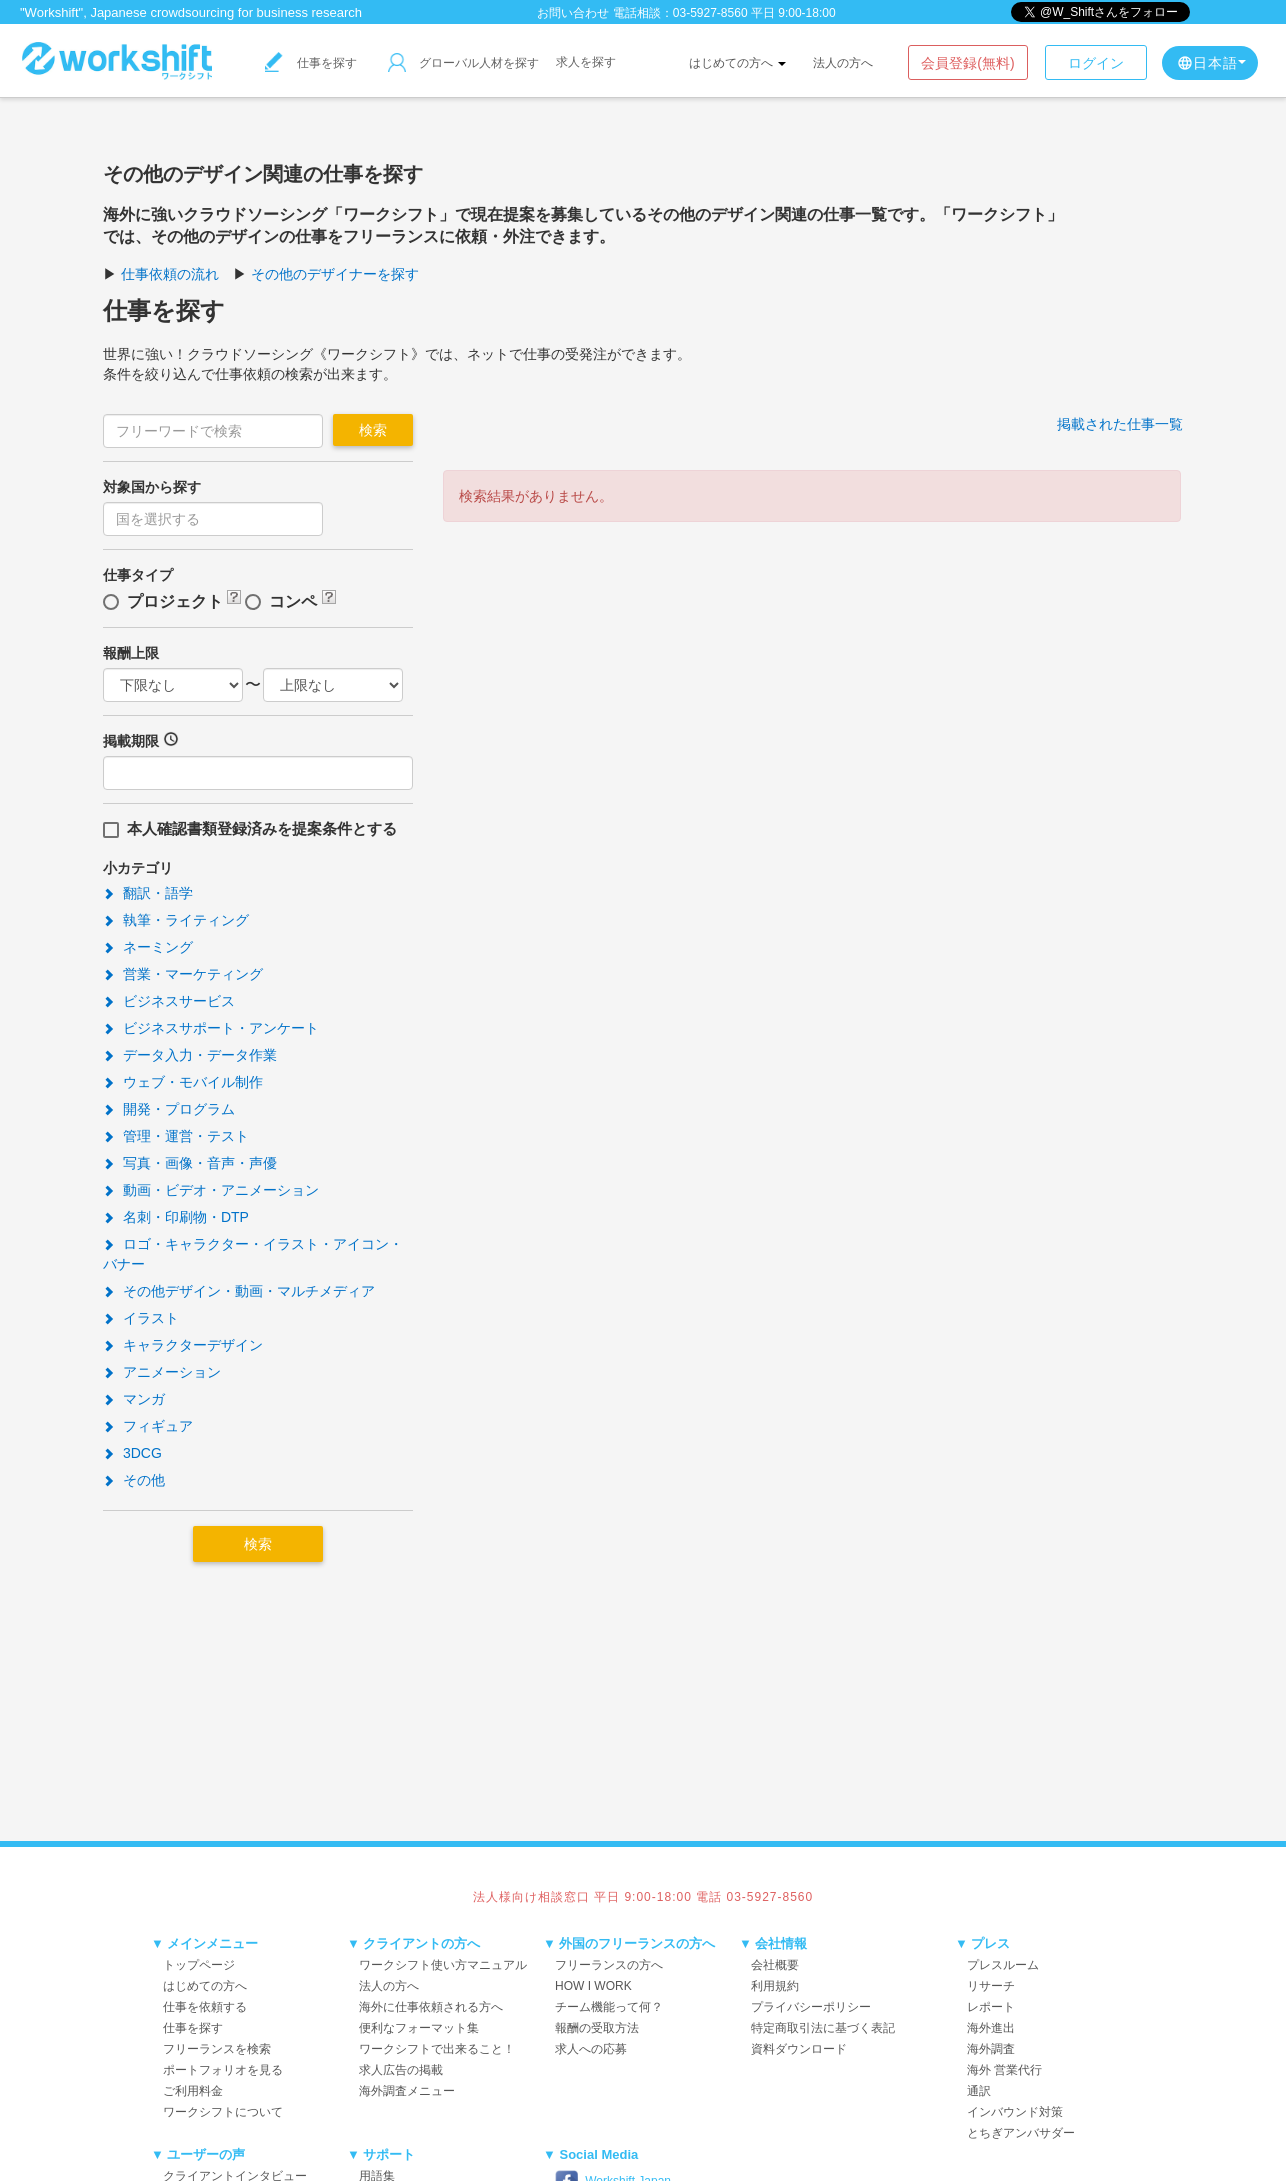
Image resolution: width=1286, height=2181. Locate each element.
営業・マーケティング (183, 974)
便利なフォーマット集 (419, 2028)
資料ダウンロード (799, 2049)
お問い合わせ (573, 13)
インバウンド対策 (1015, 2112)
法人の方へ (843, 63)
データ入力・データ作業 (190, 1055)
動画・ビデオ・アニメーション (211, 1190)
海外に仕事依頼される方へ (431, 2007)
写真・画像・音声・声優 (190, 1163)
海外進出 (991, 2028)
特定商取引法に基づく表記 (823, 2028)
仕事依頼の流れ (170, 274)
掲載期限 (131, 741)
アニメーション (162, 1372)
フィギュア (148, 1426)
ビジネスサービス (169, 1001)
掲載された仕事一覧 (1120, 424)
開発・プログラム (169, 1109)
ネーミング (148, 947)
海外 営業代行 (1004, 2070)
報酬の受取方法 (597, 2028)
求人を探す (586, 62)
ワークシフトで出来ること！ (437, 2049)
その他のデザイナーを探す (335, 274)
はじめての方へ (737, 63)
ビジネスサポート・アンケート (211, 1028)
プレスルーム (1003, 1965)
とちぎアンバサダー (1021, 2133)
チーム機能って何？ (609, 2007)
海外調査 (991, 2049)
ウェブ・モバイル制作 (183, 1082)
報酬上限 (131, 653)
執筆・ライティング (176, 920)
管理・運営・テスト (176, 1136)
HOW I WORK (593, 1986)
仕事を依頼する (205, 2007)
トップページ (199, 1965)
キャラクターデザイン (183, 1345)
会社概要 (775, 1965)
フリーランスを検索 (217, 2049)
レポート (991, 2007)
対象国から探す (152, 487)
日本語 (1211, 63)
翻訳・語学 (148, 893)
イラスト (141, 1318)
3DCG (132, 1453)
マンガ (134, 1399)
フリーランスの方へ (609, 1965)
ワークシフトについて (223, 2112)
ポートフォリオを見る (223, 2070)
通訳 (979, 2091)
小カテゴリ (138, 868)
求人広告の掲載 (401, 2070)
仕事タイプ (138, 575)
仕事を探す (311, 63)
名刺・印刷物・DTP (176, 1217)
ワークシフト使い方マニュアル (443, 1965)
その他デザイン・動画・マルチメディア (239, 1291)
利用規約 (775, 1986)
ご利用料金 (193, 2091)
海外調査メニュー (407, 2091)
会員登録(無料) (967, 63)
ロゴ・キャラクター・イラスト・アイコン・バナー (253, 1254)
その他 (134, 1480)
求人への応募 (591, 2049)
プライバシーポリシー (811, 2007)
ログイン (1096, 63)
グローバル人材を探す (463, 63)
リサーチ (991, 1986)
